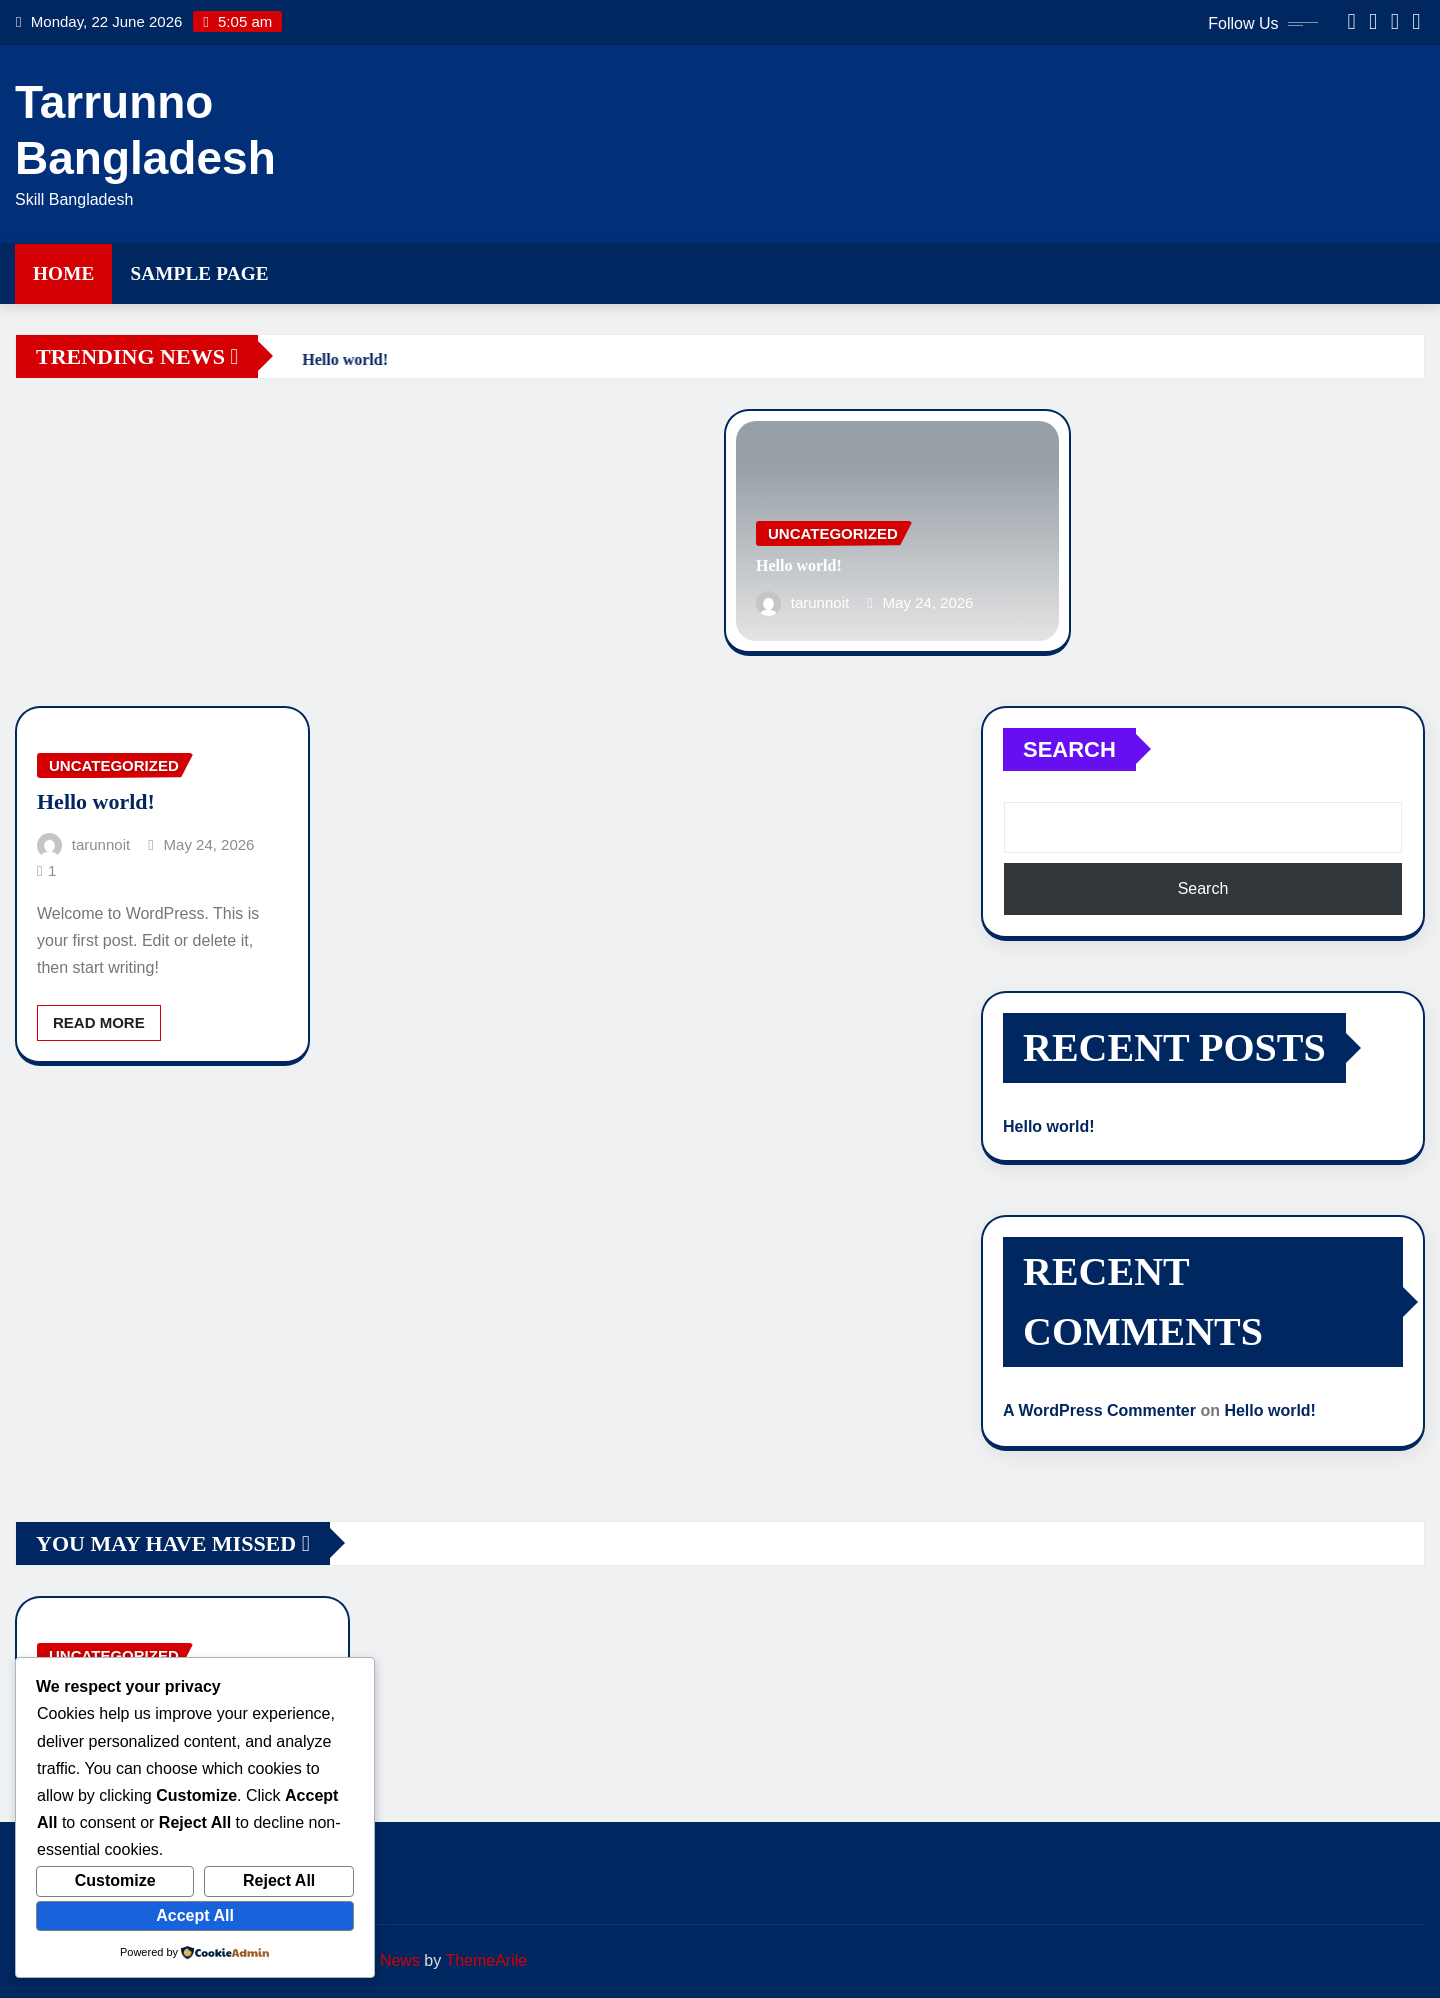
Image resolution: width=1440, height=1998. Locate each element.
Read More (99, 1022)
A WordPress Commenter (1099, 1410)
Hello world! (799, 565)
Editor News (377, 1960)
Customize (115, 1880)
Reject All (279, 1880)
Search (1069, 749)
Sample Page (199, 273)
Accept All (195, 1915)
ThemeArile (486, 1960)
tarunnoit (820, 602)
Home (63, 273)
